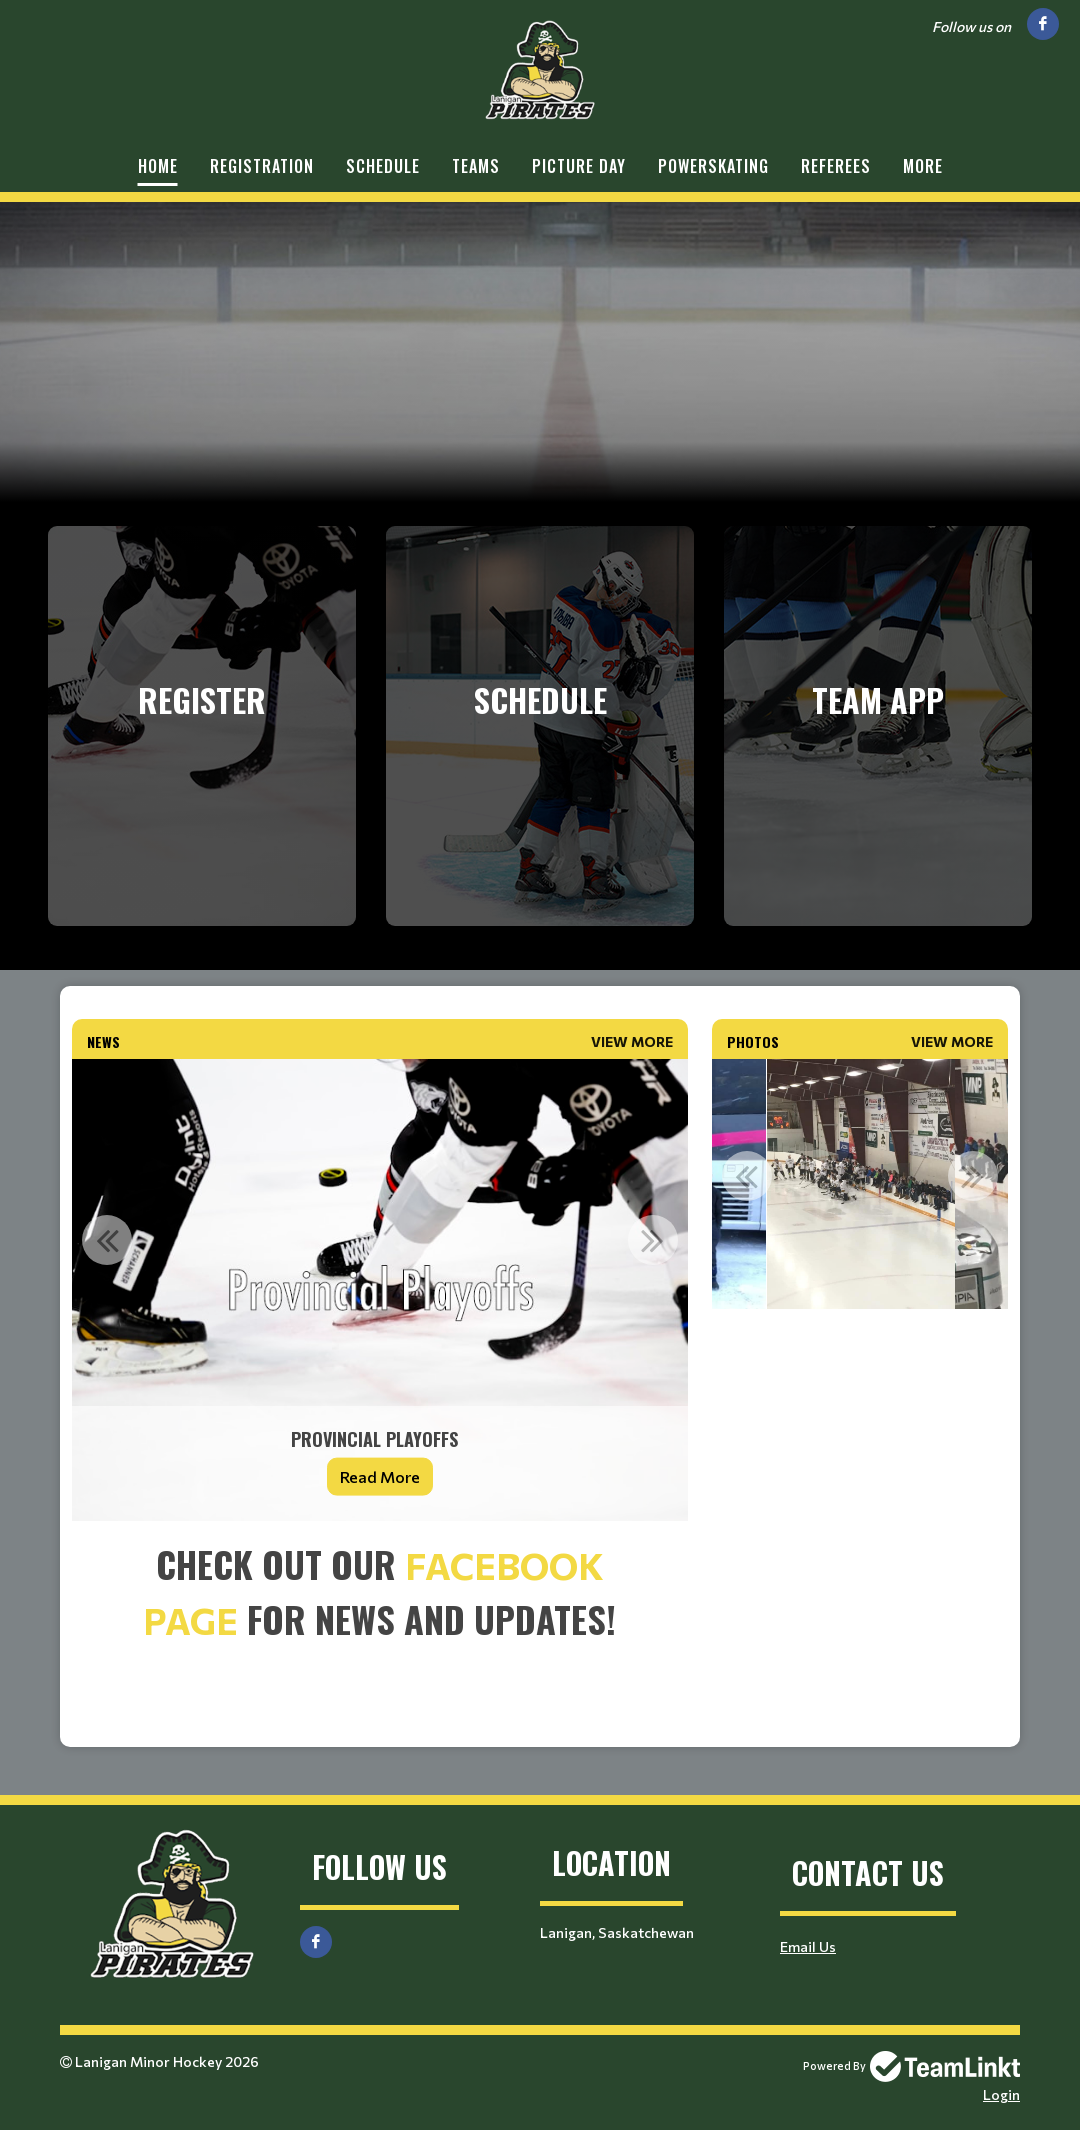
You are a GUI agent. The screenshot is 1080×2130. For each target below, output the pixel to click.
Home (158, 166)
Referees (836, 166)
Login (1001, 2094)
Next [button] (653, 1240)
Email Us (808, 1946)
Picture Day (579, 166)
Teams (476, 166)
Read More (380, 1476)
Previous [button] (107, 1240)
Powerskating (713, 166)
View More (632, 1041)
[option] (380, 1290)
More (923, 166)
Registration (262, 166)
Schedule (383, 166)
